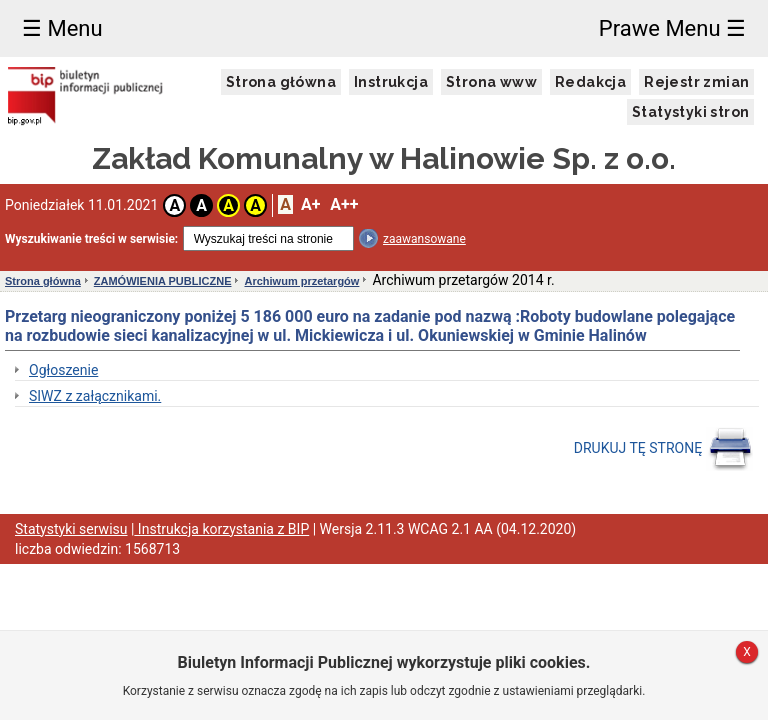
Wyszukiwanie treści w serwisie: (91, 239)
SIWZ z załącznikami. (95, 396)
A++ (344, 204)
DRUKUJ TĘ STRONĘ (663, 449)
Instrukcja (391, 82)
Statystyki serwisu (71, 529)
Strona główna (281, 82)
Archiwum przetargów (301, 281)
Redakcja (590, 82)
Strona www (491, 82)
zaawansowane (424, 239)
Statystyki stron (690, 112)
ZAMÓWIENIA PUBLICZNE (163, 281)
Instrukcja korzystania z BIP (221, 529)
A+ (310, 204)
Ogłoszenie (63, 370)
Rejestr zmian (696, 82)
